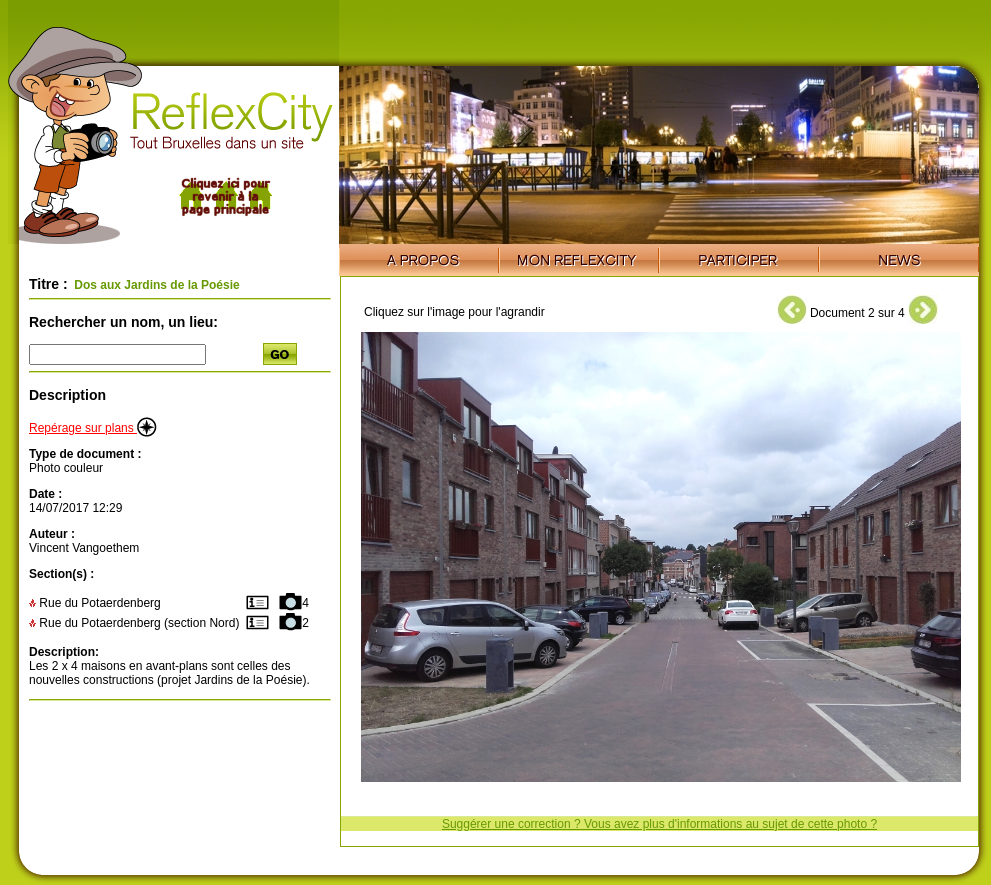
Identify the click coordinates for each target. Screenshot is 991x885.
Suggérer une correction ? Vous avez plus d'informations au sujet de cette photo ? (659, 824)
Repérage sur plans (93, 428)
